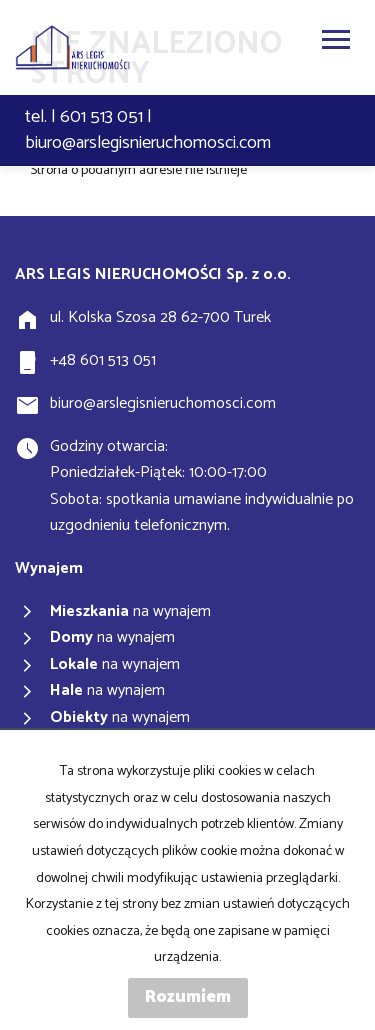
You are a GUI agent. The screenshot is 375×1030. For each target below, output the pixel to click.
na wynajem (130, 612)
